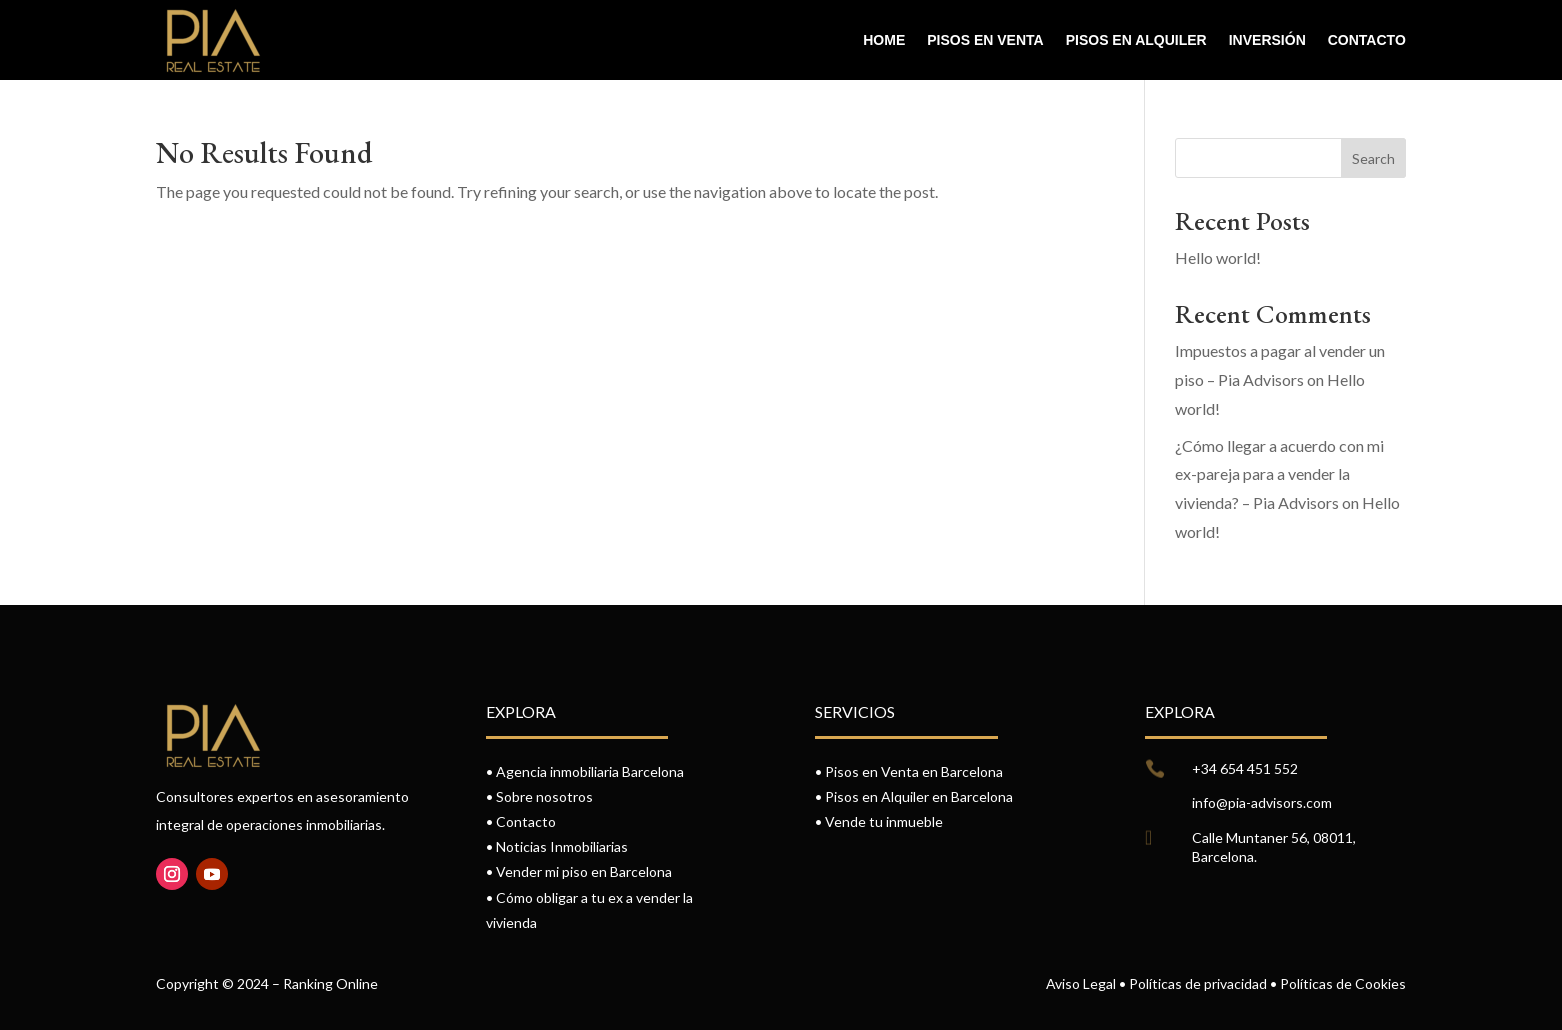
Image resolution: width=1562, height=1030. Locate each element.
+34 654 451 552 (1245, 768)
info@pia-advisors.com (1262, 802)
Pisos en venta (985, 40)
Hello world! (1218, 257)
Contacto (1367, 40)
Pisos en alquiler (1136, 40)
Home (884, 40)
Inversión (1267, 40)
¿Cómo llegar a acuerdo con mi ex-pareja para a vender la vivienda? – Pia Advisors (1279, 474)
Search (1373, 158)
